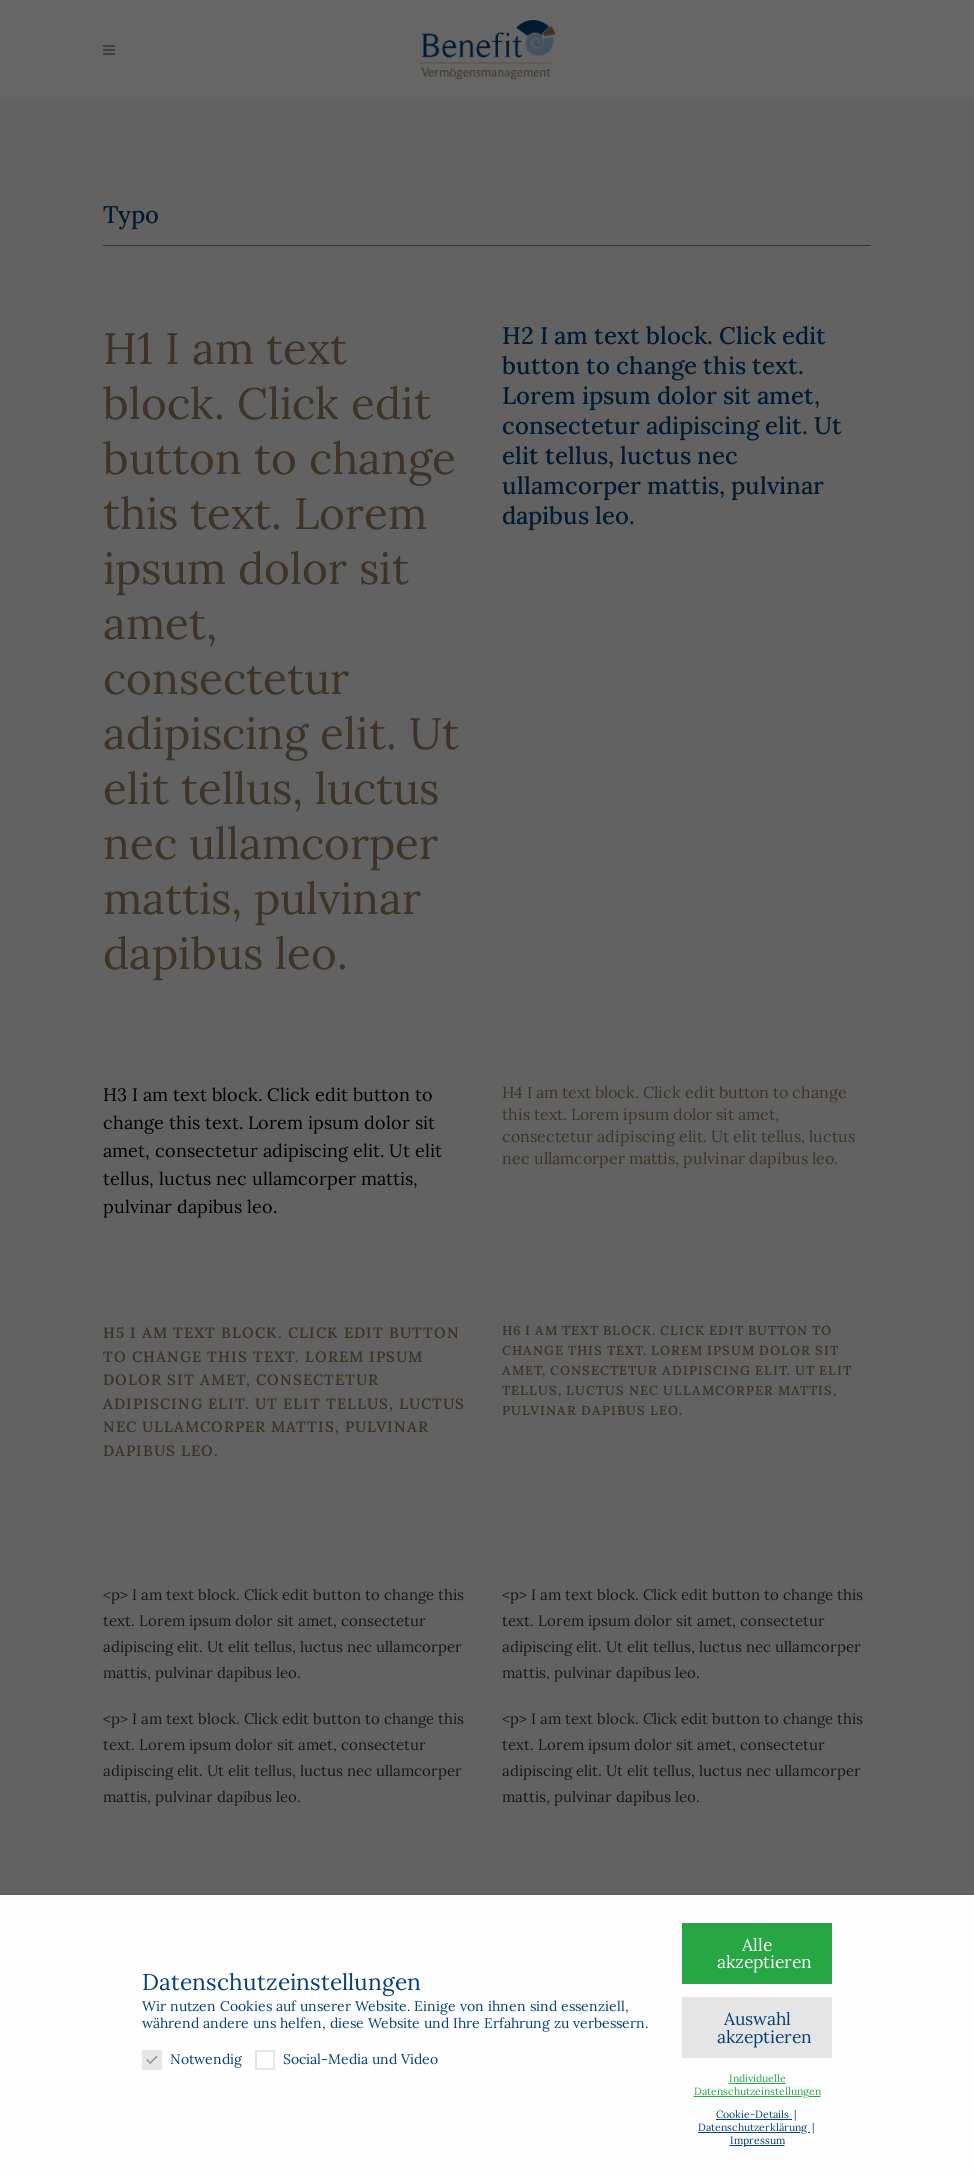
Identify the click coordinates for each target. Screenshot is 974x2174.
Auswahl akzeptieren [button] (764, 2027)
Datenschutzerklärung (754, 2127)
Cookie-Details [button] (754, 2114)
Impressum (757, 2140)
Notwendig (192, 2059)
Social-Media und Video (346, 2059)
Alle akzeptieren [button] (764, 1953)
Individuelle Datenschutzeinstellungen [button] (757, 2084)
